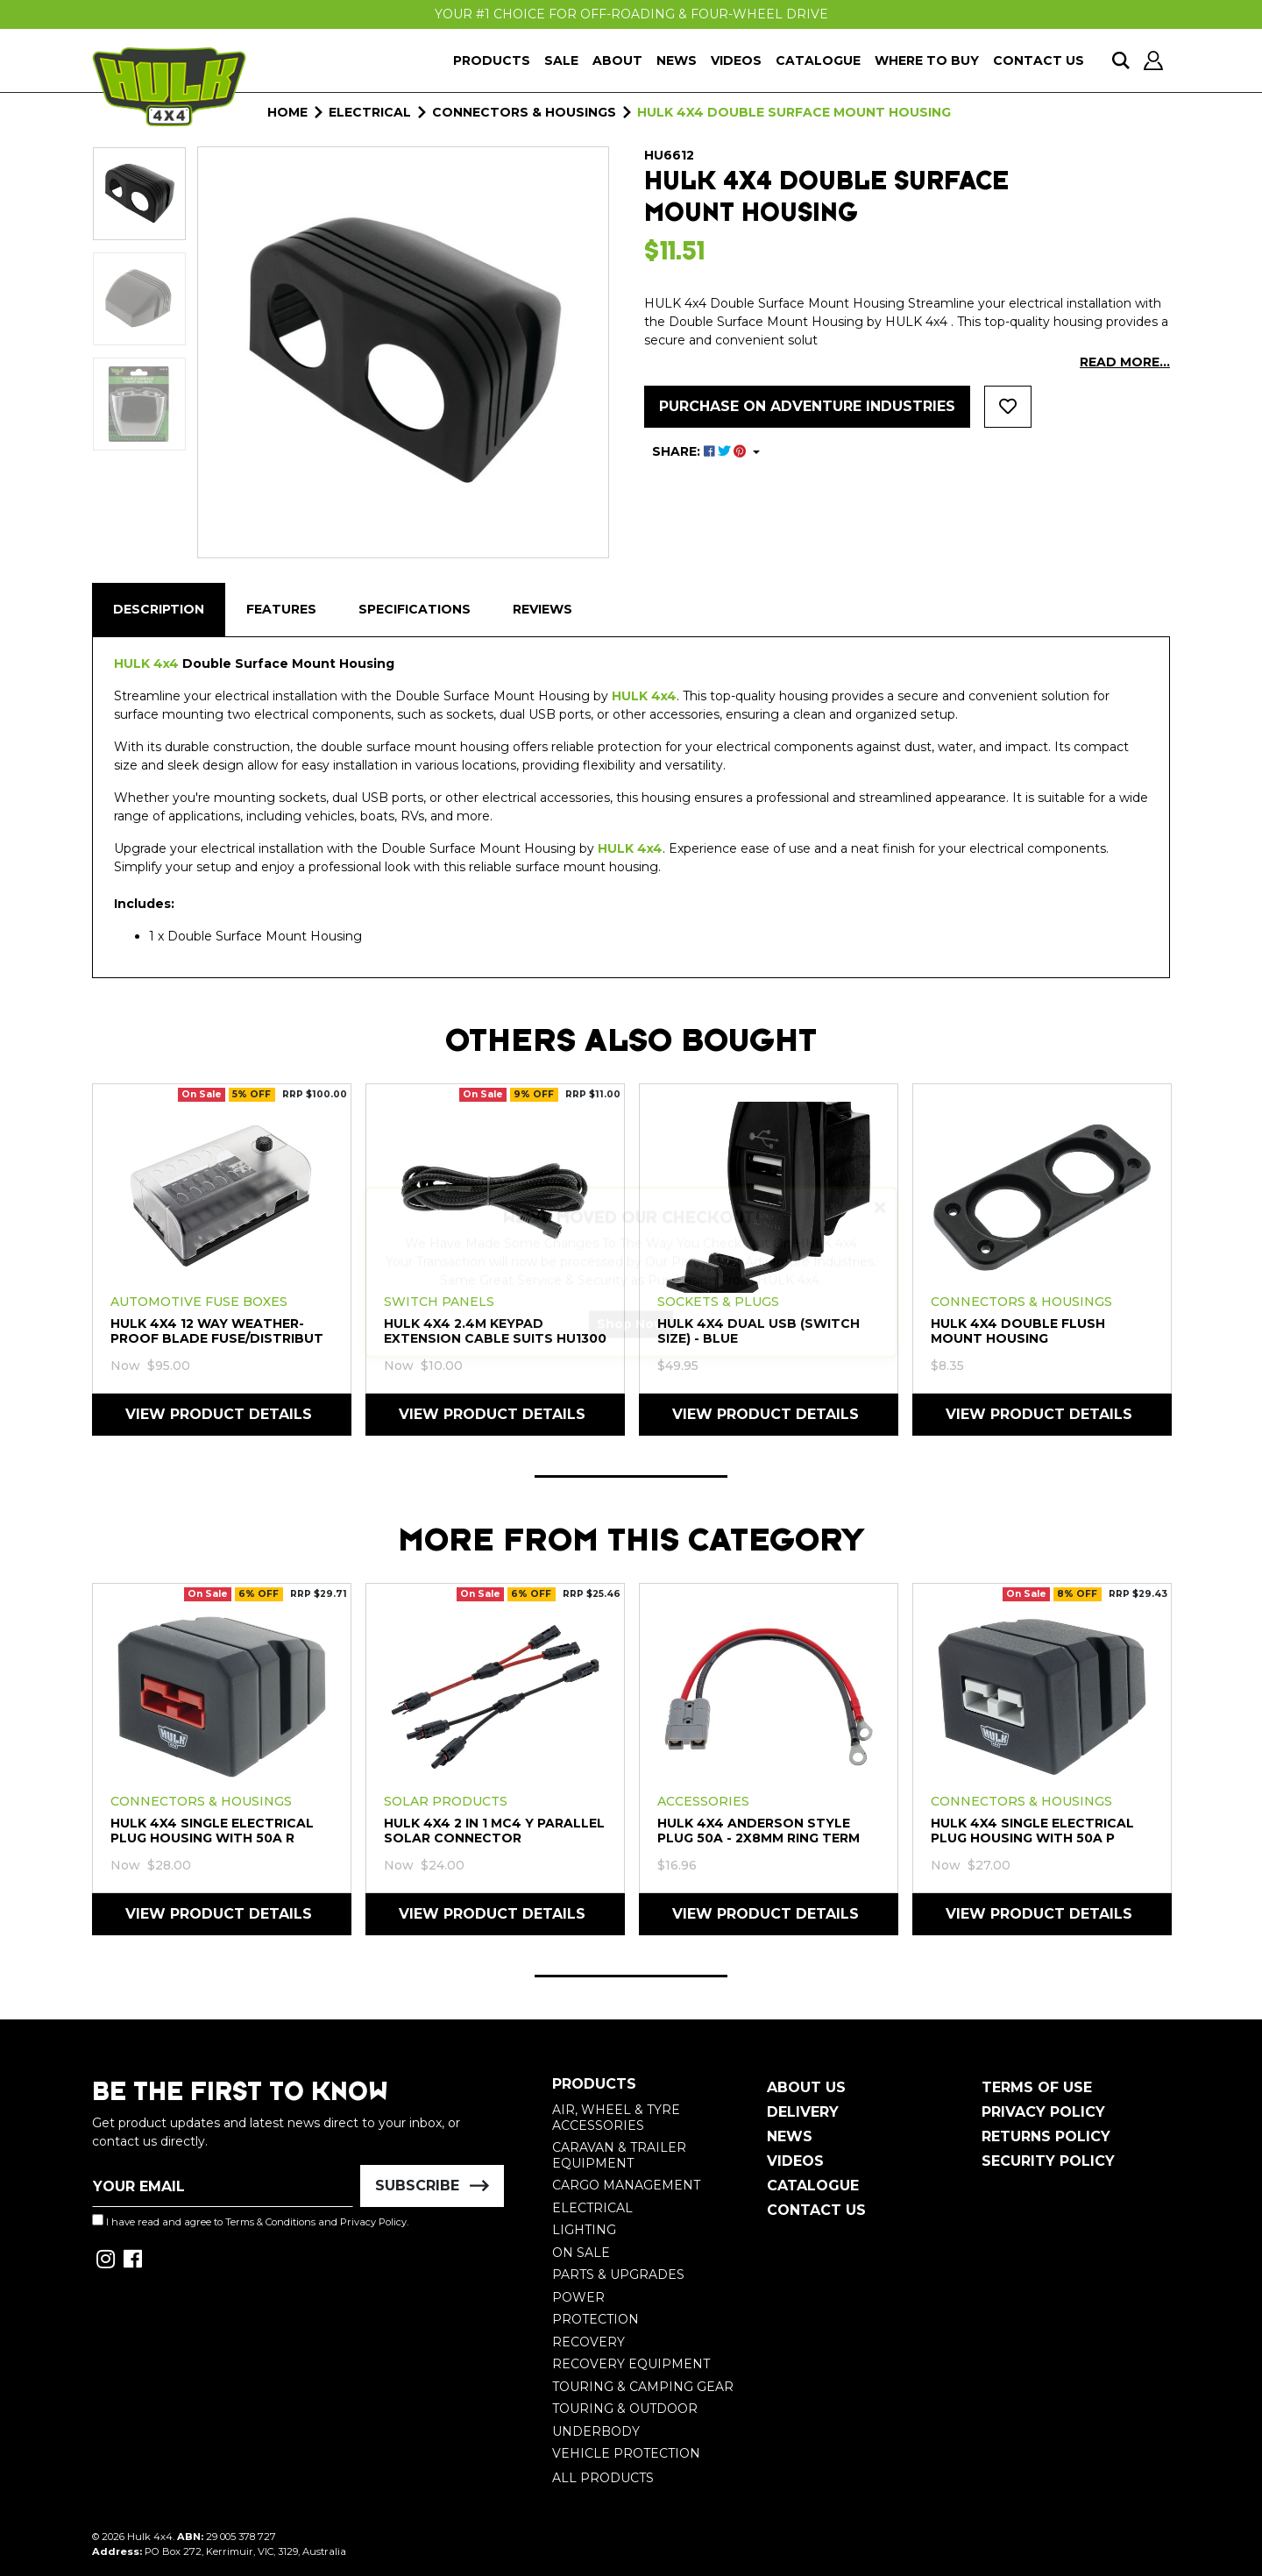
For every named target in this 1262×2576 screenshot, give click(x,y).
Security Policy (1048, 2161)
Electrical (592, 2208)
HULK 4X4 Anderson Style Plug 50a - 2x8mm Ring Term (758, 1830)
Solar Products (445, 1801)
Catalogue (818, 60)
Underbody (596, 2431)
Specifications (414, 609)
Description (158, 609)
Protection (595, 2319)
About (617, 60)
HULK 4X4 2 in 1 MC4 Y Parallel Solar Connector (494, 1830)
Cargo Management (626, 2185)
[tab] (158, 609)
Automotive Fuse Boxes (198, 1301)
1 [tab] (631, 1476)
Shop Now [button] (631, 1340)
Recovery (588, 2342)
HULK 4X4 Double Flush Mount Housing (1018, 1331)
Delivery (803, 2112)
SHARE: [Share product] (700, 451)
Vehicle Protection (626, 2453)
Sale (561, 60)
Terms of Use (1037, 2087)
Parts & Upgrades (618, 2274)
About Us (806, 2087)
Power (578, 2297)
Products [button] (491, 60)
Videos (736, 60)
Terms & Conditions (270, 2222)
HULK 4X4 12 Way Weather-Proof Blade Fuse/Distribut (216, 1331)
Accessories (703, 1801)
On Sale (581, 2252)
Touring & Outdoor (625, 2408)
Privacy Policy (373, 2222)
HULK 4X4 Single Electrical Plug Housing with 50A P (1032, 1830)
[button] (1008, 407)
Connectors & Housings (1021, 1301)
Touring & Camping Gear (643, 2387)
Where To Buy (927, 60)
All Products (603, 2478)
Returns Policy (1046, 2136)
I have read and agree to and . (250, 2221)
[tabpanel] (221, 1259)
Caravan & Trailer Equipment (619, 2155)
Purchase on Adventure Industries (807, 406)
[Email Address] (222, 2186)
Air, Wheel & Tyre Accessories (616, 2117)
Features (281, 609)
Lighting (584, 2230)
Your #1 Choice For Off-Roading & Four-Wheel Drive (631, 14)
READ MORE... (1125, 362)
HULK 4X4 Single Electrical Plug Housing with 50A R (212, 1830)
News (676, 60)
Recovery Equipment (631, 2364)
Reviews (542, 609)
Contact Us (1038, 60)
